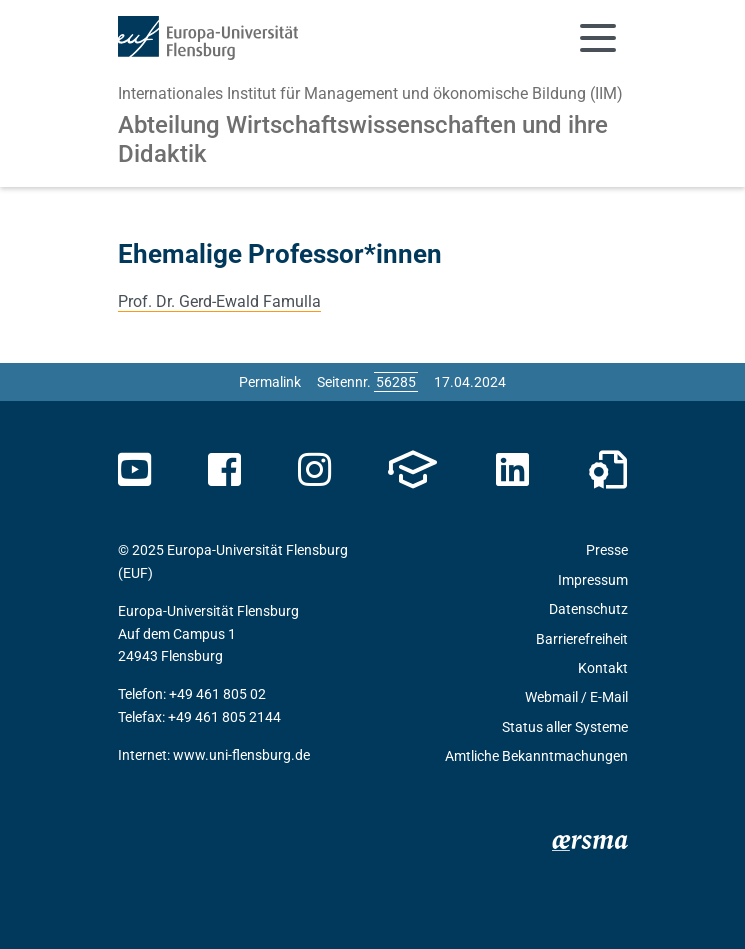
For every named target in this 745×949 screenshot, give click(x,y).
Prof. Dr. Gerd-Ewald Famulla (219, 301)
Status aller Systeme (565, 727)
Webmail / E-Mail (576, 697)
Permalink (270, 382)
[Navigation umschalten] (598, 38)
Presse (607, 550)
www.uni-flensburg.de (241, 755)
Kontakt (603, 668)
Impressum (593, 580)
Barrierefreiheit (582, 639)
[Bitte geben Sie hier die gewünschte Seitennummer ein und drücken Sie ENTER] (396, 382)
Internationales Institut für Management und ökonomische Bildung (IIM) (370, 93)
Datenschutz (588, 609)
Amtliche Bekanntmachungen (536, 756)
